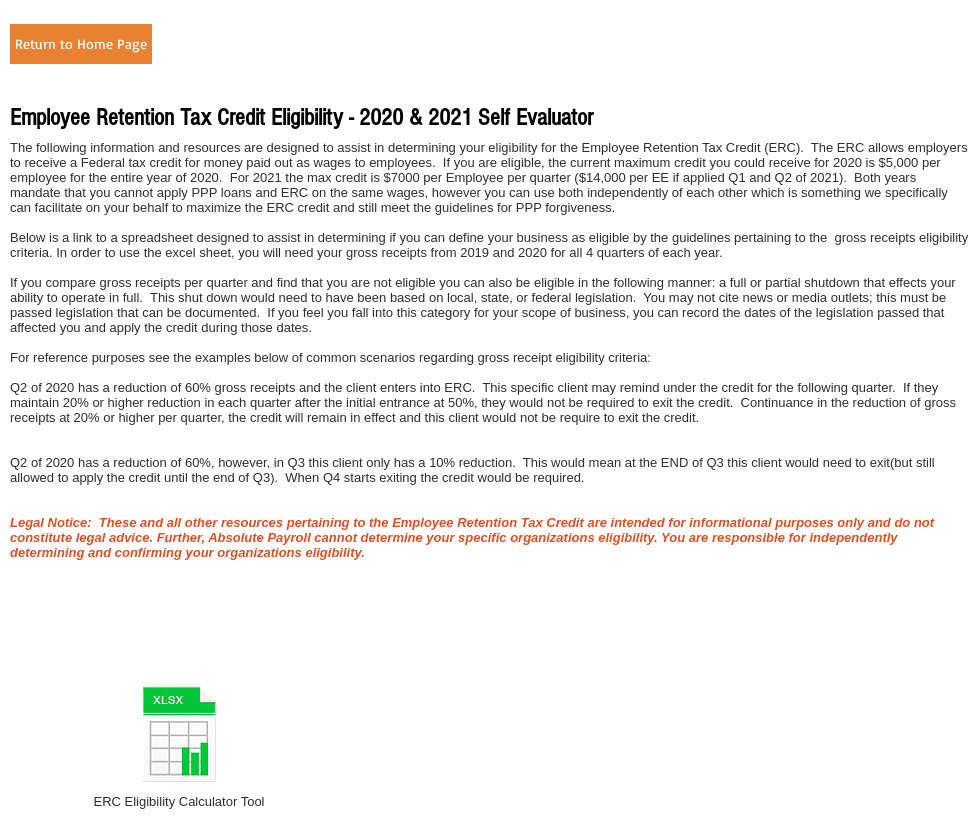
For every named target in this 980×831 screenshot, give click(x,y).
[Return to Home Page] (81, 44)
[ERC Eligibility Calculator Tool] (179, 746)
